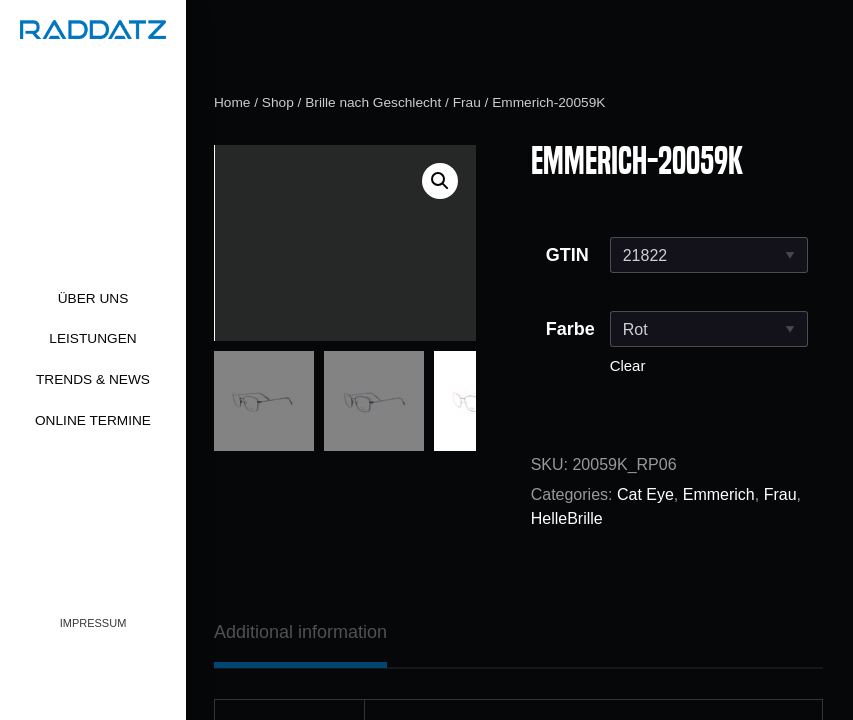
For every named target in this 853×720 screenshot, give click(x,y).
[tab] (300, 632)
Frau (467, 102)
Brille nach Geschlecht (373, 102)
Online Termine (93, 420)
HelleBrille (567, 518)
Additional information (300, 632)
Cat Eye (645, 494)
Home (232, 102)
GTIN (567, 255)
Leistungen (92, 338)
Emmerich (719, 494)
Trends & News (93, 379)
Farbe (570, 329)
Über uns (93, 298)
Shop (278, 102)
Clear (628, 365)
